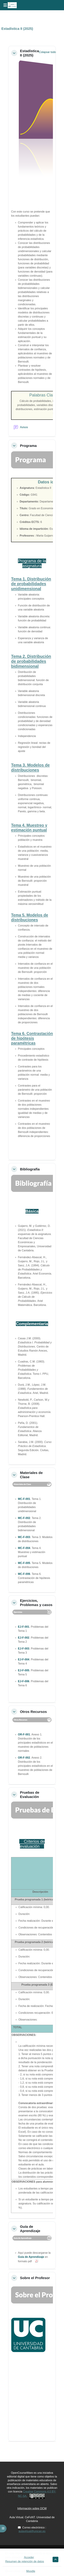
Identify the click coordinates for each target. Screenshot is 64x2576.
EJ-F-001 (23, 1626)
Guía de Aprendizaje (30, 2229)
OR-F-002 (24, 1757)
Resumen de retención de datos (24, 2561)
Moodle (30, 2571)
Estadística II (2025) (29, 53)
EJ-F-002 (23, 1637)
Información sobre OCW (32, 2508)
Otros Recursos (33, 1712)
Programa (28, 446)
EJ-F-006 (23, 1681)
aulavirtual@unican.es (32, 2531)
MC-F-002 (24, 1518)
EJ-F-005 (23, 1670)
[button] (14, 53)
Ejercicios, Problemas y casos (36, 1603)
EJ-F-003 (23, 1648)
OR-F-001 (24, 1734)
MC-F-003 (24, 1537)
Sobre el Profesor (35, 2278)
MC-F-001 (24, 1498)
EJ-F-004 (23, 1659)
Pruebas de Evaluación (29, 1794)
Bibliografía (30, 1169)
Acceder (29, 2557)
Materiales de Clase (31, 1475)
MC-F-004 (24, 1548)
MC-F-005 (24, 1563)
